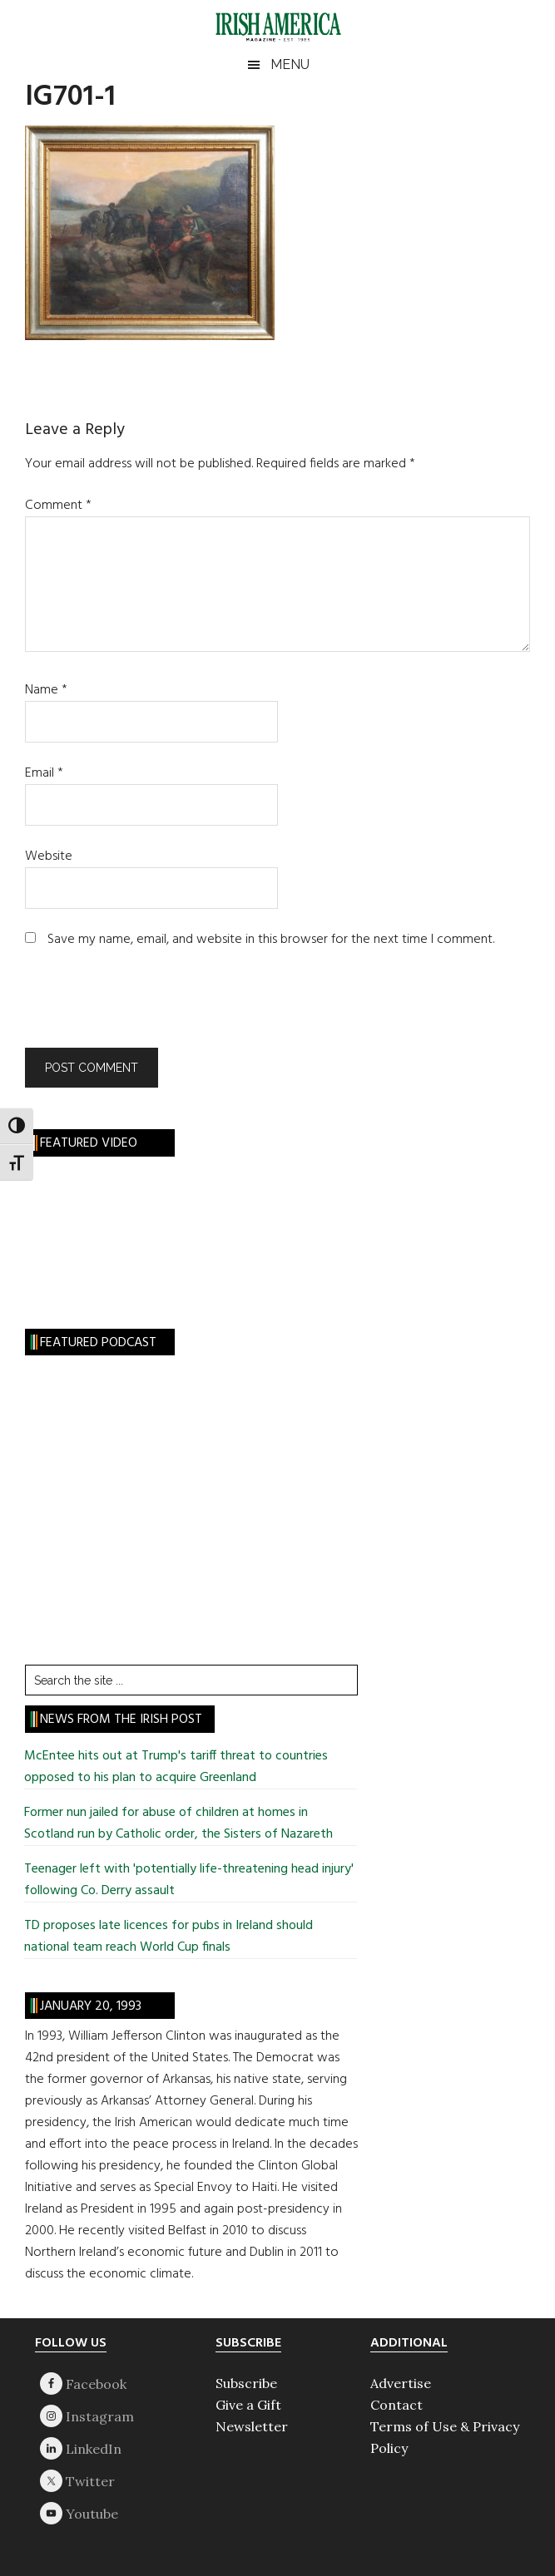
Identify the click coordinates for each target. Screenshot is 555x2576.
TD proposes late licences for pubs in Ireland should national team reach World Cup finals (168, 1936)
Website (48, 856)
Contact (396, 2404)
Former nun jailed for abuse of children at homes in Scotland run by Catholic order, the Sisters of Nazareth (178, 1823)
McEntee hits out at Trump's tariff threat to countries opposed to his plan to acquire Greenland (176, 1767)
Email (44, 773)
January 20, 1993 (90, 2006)
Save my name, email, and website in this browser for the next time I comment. (270, 939)
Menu (290, 64)
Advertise (400, 2383)
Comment (58, 505)
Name (46, 690)
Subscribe (246, 2383)
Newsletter (252, 2426)
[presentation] (138, 1007)
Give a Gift (248, 2404)
